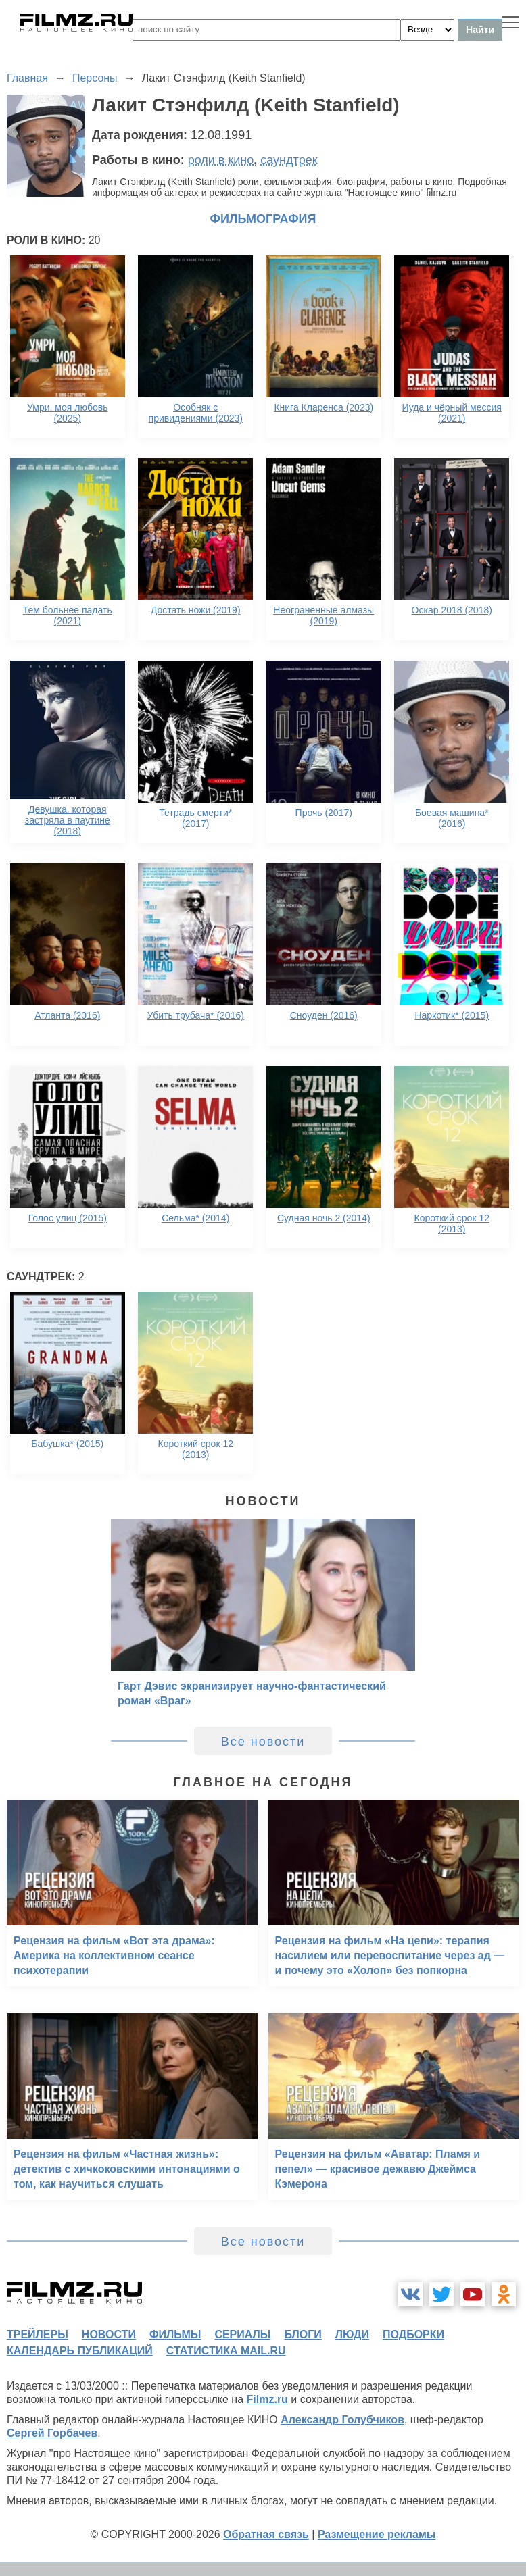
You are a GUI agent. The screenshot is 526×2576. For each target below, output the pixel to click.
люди (352, 2334)
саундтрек (288, 160)
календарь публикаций (80, 2350)
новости (109, 2334)
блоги (302, 2334)
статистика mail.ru (226, 2350)
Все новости (263, 1741)
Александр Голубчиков (342, 2419)
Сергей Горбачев (52, 2433)
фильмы (175, 2334)
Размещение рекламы (377, 2534)
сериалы (242, 2334)
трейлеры (37, 2334)
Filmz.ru (267, 2399)
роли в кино (221, 160)
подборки (413, 2334)
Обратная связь (266, 2534)
